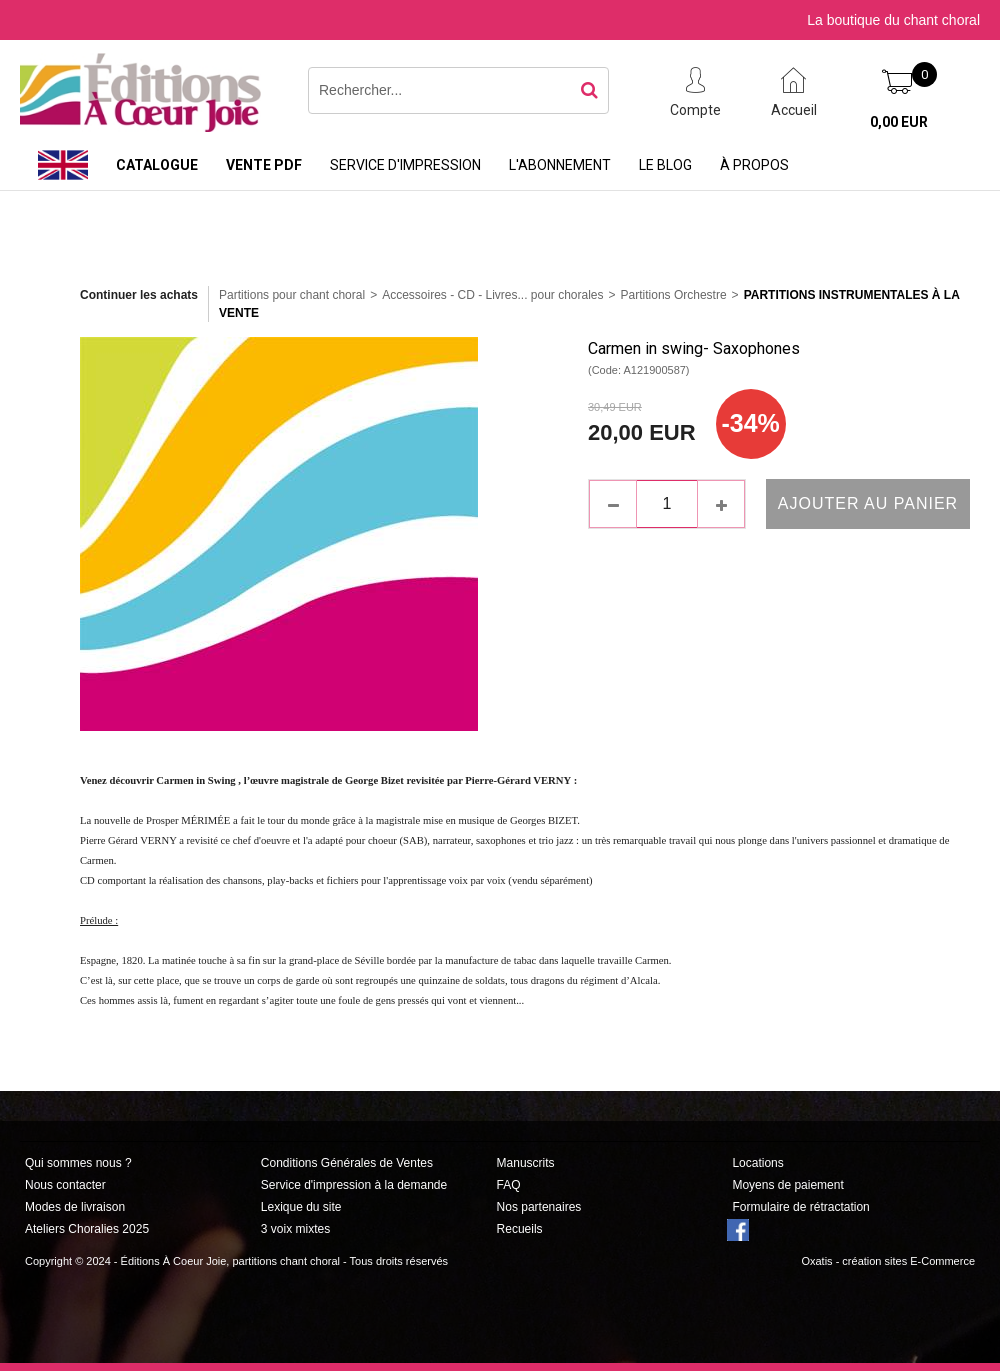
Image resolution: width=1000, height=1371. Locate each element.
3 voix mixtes (295, 1229)
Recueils (520, 1229)
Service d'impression (405, 165)
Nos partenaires (539, 1207)
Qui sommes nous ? (78, 1163)
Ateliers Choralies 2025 (87, 1229)
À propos (754, 165)
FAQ (509, 1185)
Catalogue (157, 165)
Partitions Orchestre (674, 295)
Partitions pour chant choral (292, 295)
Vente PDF (264, 165)
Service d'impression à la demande (354, 1185)
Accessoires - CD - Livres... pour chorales (492, 295)
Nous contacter (65, 1185)
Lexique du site (301, 1207)
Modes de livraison (75, 1207)
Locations (757, 1163)
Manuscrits (526, 1163)
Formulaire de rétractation (800, 1207)
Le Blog (665, 165)
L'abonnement (560, 165)
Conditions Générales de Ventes (347, 1163)
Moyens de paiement (787, 1185)
